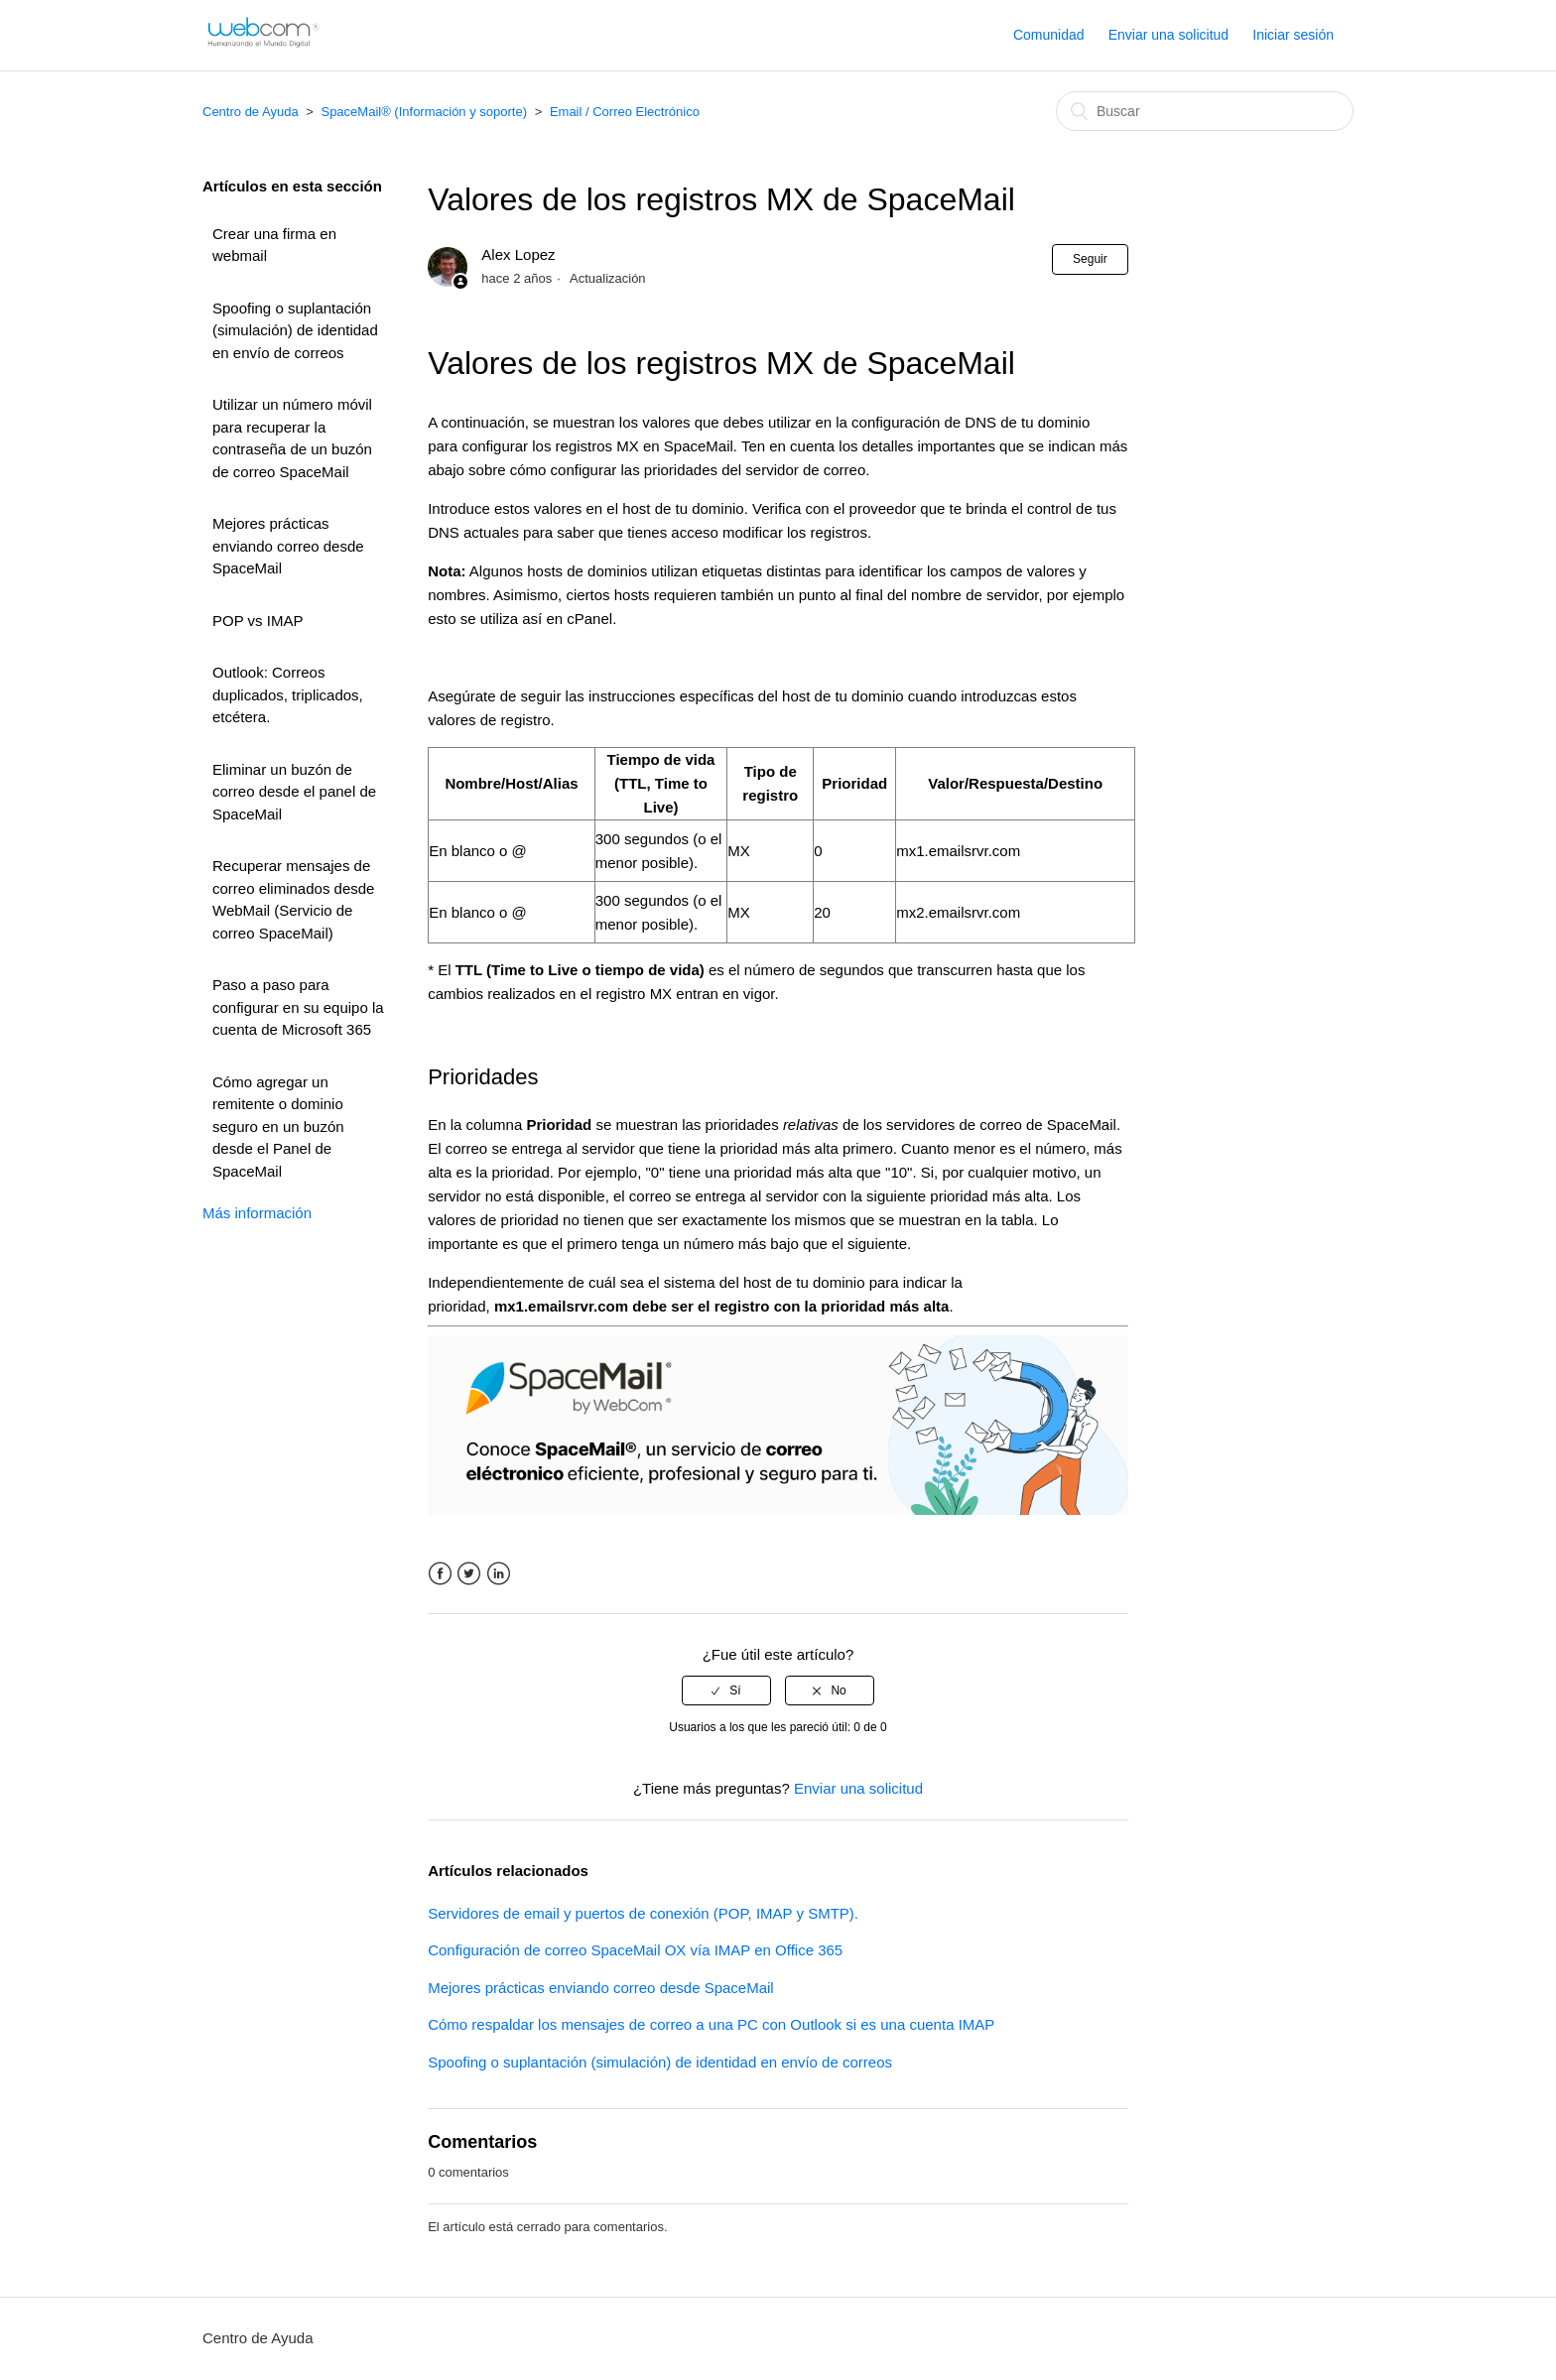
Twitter (468, 1574)
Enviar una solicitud (1168, 35)
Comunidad (1049, 35)
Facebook (440, 1574)
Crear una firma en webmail (274, 245)
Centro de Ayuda (250, 111)
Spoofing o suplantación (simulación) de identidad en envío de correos (295, 330)
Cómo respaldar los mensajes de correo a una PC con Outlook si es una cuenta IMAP (711, 2024)
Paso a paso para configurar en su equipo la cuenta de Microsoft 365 (298, 1007)
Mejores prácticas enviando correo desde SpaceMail (288, 545)
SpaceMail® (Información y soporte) (424, 111)
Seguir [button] (1090, 259)
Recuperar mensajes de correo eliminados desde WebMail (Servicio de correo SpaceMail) (293, 899)
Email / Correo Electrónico (625, 111)
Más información (257, 1212)
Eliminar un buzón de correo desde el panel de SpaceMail (294, 791)
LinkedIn (498, 1574)
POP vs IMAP (257, 620)
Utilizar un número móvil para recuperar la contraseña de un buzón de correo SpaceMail (292, 438)
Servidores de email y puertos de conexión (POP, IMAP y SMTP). (643, 1913)
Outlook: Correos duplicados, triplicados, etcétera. (287, 694)
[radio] (726, 1690)
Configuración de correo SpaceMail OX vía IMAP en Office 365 (635, 1950)
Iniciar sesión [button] (1293, 35)
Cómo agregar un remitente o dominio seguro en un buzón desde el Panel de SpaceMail (278, 1126)
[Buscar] (1205, 111)
